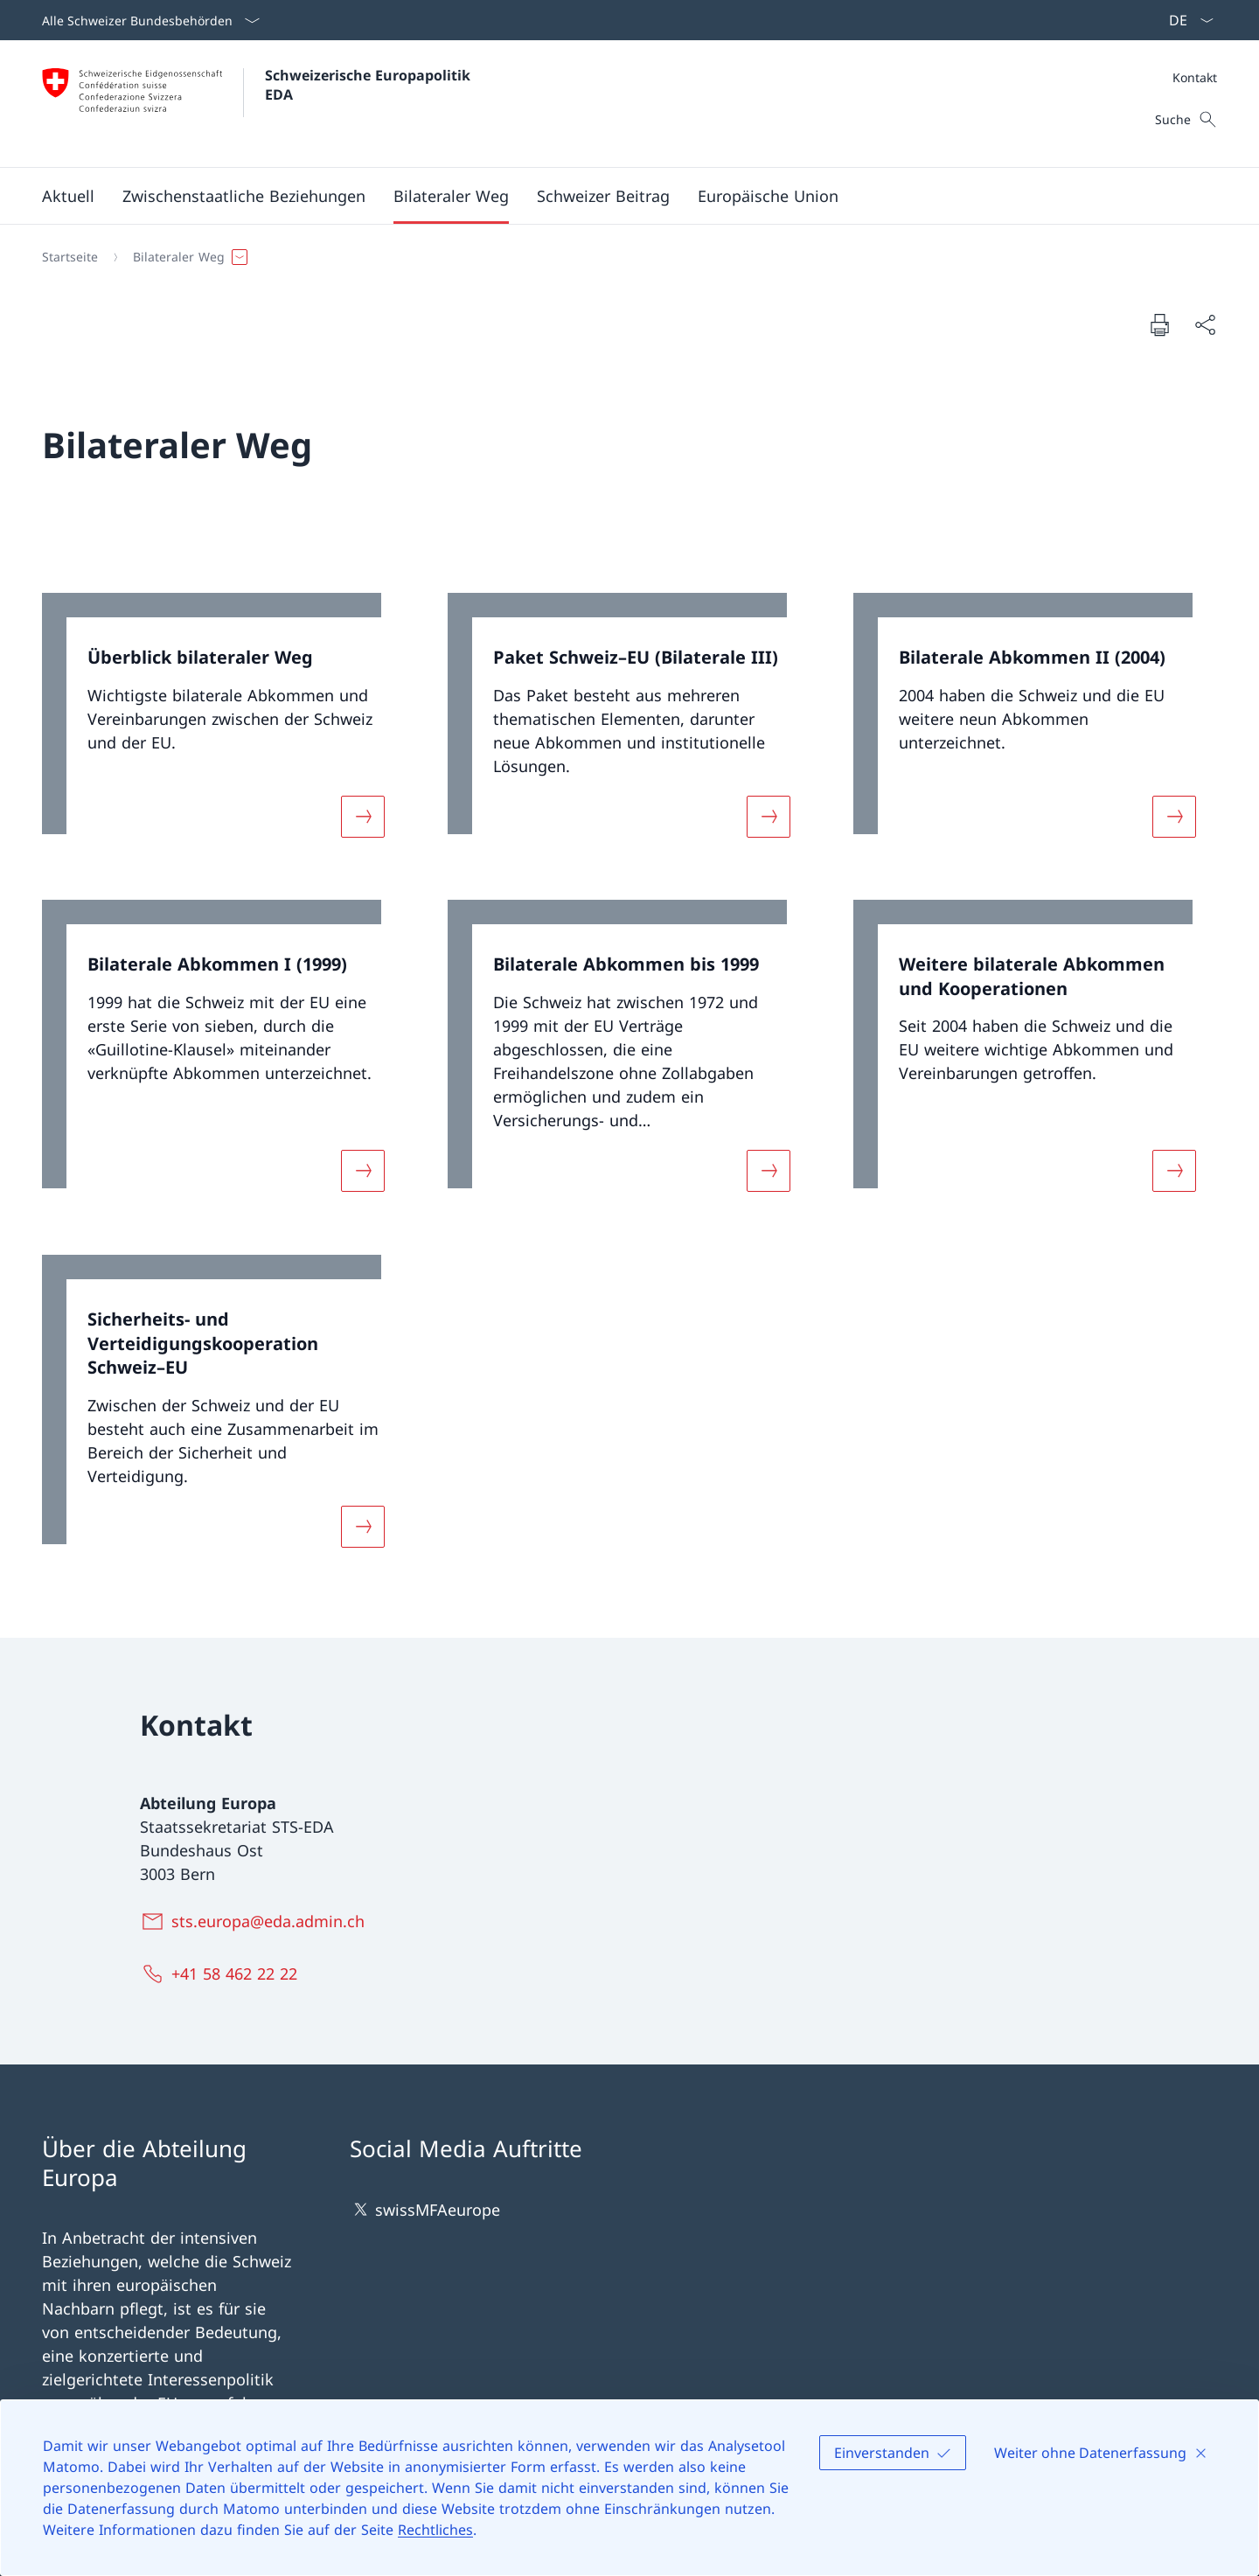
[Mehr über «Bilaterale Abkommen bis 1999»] (768, 1171)
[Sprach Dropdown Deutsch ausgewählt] (1185, 20)
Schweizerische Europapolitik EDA (370, 85)
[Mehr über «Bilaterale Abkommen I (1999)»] (363, 1171)
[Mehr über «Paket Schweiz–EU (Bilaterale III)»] (768, 816)
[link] (224, 726)
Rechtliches (435, 2529)
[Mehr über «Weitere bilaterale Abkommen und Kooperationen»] (1174, 1171)
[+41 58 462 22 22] (222, 1974)
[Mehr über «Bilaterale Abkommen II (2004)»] (1174, 816)
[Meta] (1195, 77)
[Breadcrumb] (622, 257)
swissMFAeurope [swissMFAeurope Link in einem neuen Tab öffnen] (425, 2209)
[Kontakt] (1195, 77)
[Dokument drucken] (1159, 324)
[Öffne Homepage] (258, 103)
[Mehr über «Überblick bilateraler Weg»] (363, 816)
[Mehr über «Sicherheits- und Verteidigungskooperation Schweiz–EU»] (363, 1526)
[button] (68, 196)
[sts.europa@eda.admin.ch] (256, 1921)
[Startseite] (70, 257)
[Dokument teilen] (1205, 324)
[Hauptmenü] (615, 196)
